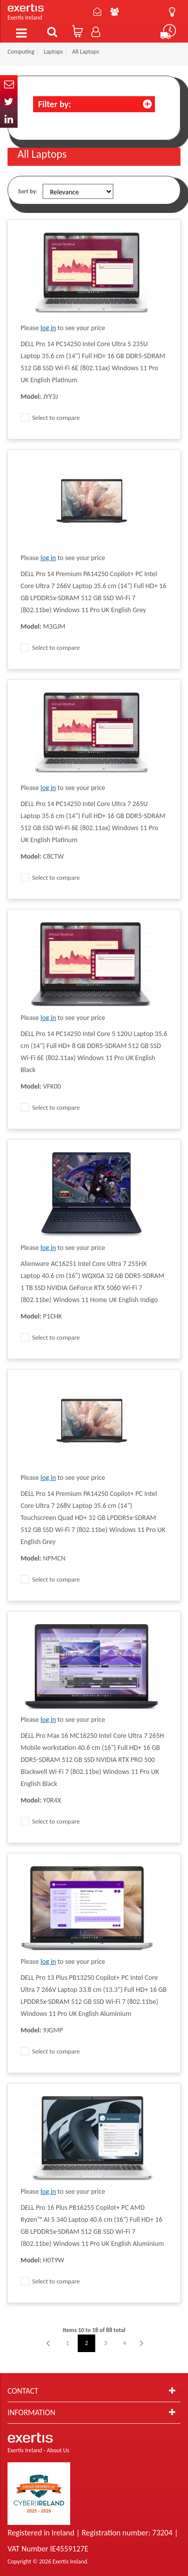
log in (48, 328)
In (9, 119)
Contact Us (97, 11)
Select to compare (50, 417)
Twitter (9, 101)
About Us (114, 11)
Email (9, 84)
